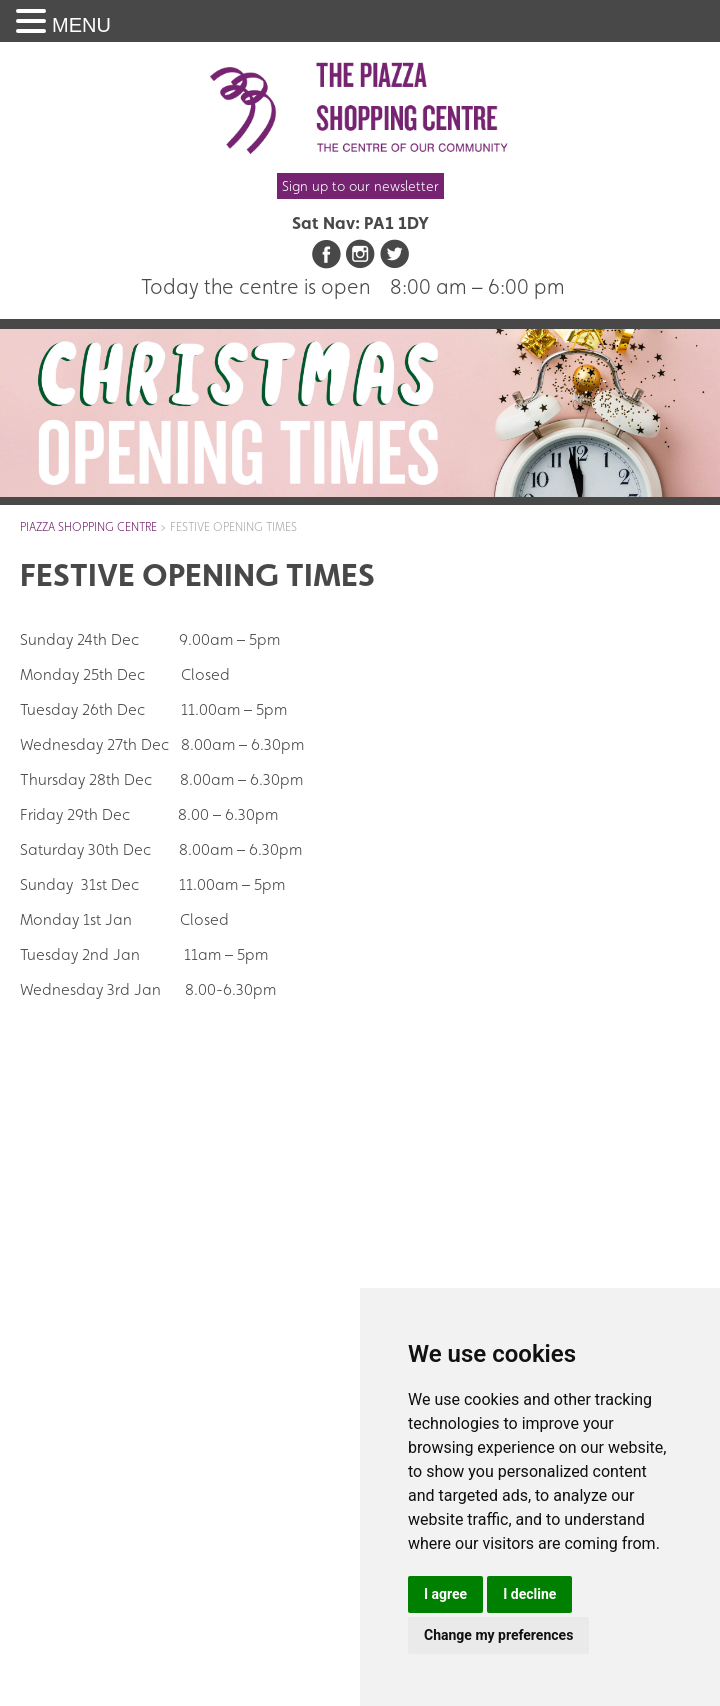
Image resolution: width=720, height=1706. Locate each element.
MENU (81, 25)
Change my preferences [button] (498, 1635)
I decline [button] (529, 1594)
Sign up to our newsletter (360, 186)
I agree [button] (445, 1594)
